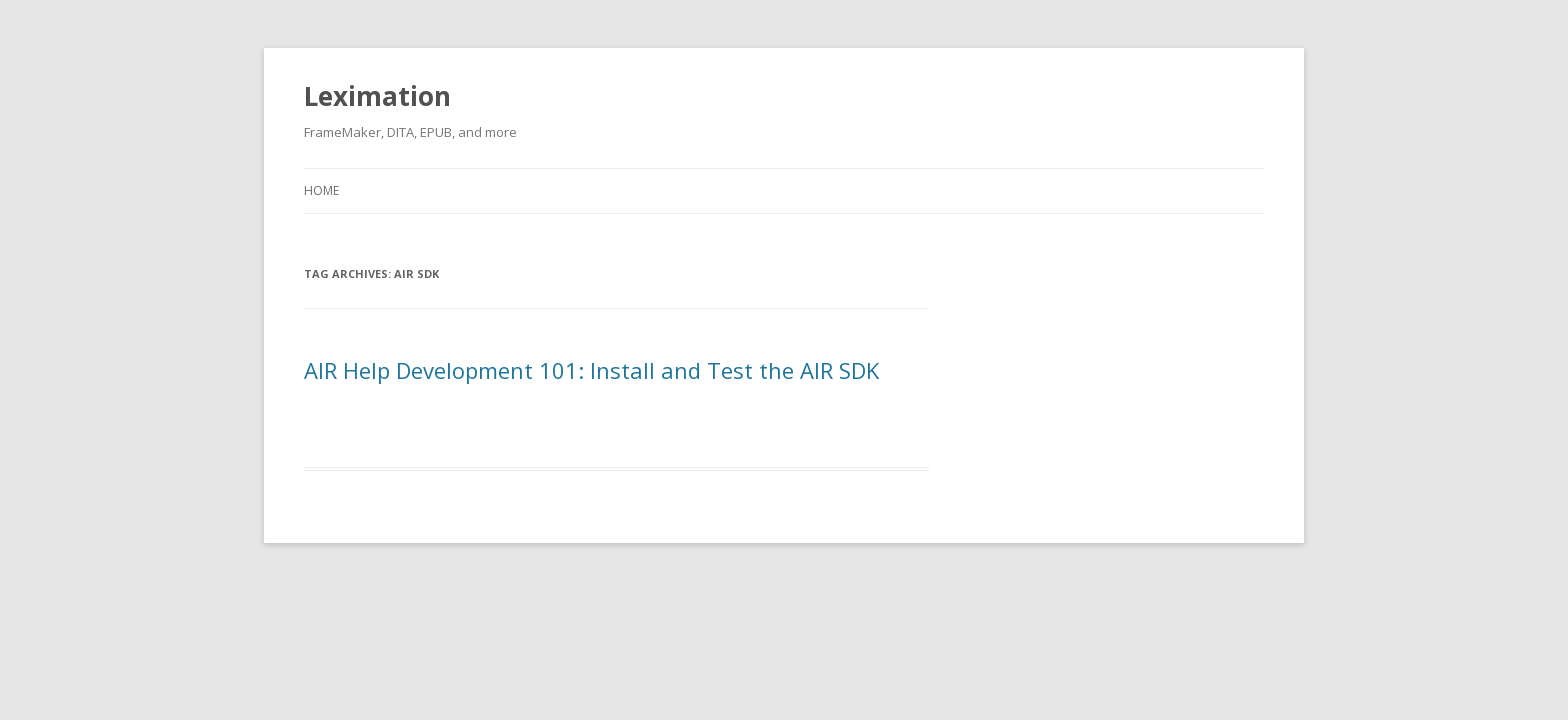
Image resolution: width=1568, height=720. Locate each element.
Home (321, 190)
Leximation (377, 96)
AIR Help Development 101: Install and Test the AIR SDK (591, 370)
